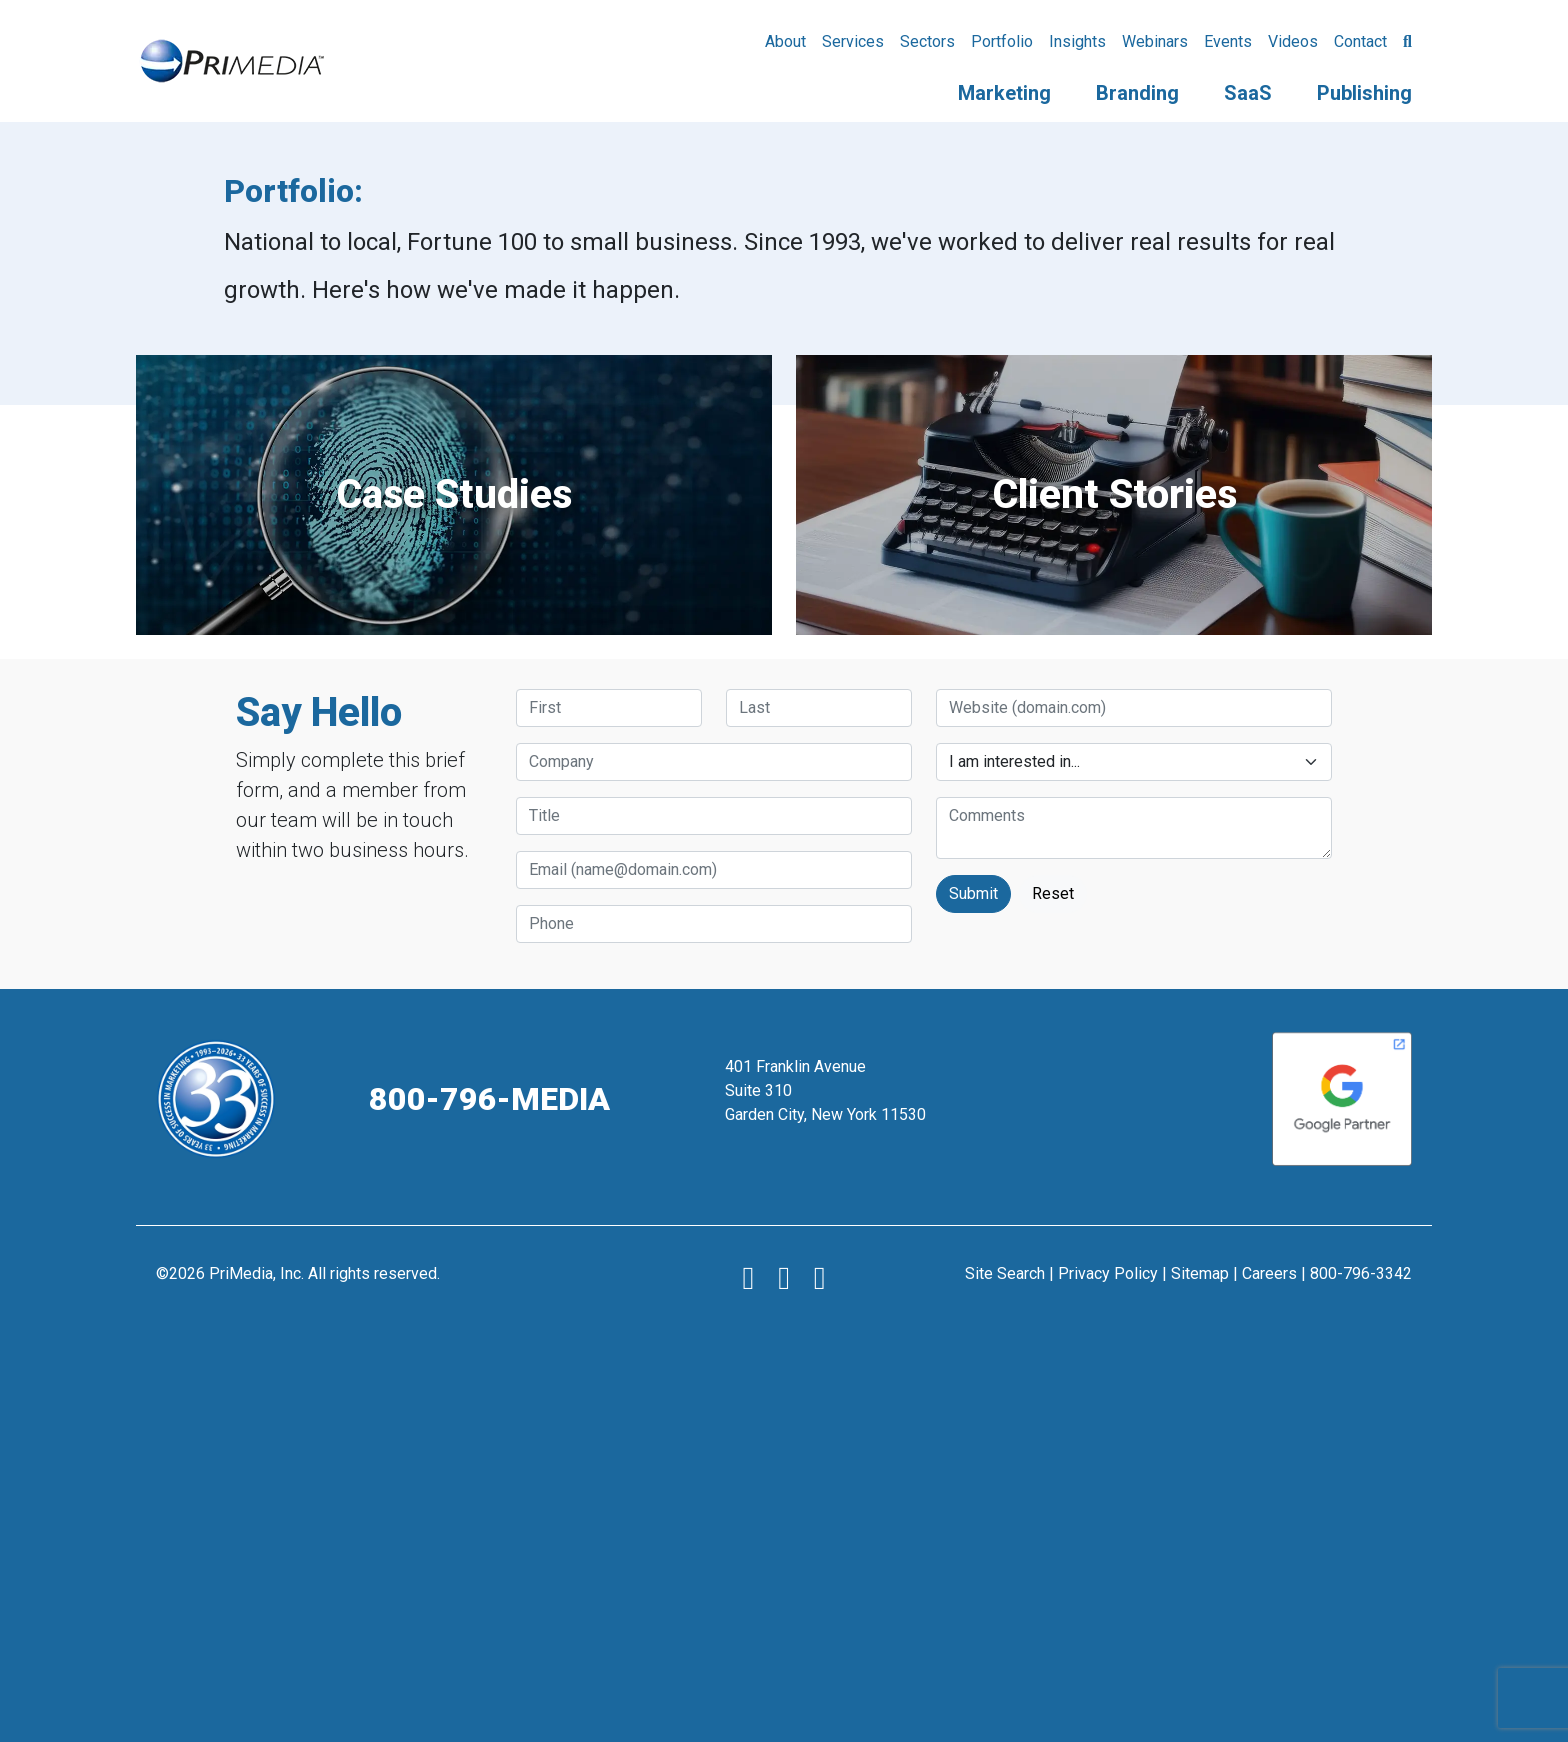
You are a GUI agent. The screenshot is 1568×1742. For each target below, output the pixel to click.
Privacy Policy (1108, 1273)
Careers (1269, 1273)
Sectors (927, 41)
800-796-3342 (1361, 1273)
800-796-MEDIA (489, 1099)
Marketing (1004, 93)
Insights (1077, 41)
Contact (1360, 41)
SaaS (1248, 93)
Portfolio (1002, 41)
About (785, 41)
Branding (1137, 93)
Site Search (1005, 1273)
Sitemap (1200, 1273)
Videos (1293, 41)
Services (853, 41)
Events (1228, 41)
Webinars (1155, 41)
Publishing (1364, 93)
